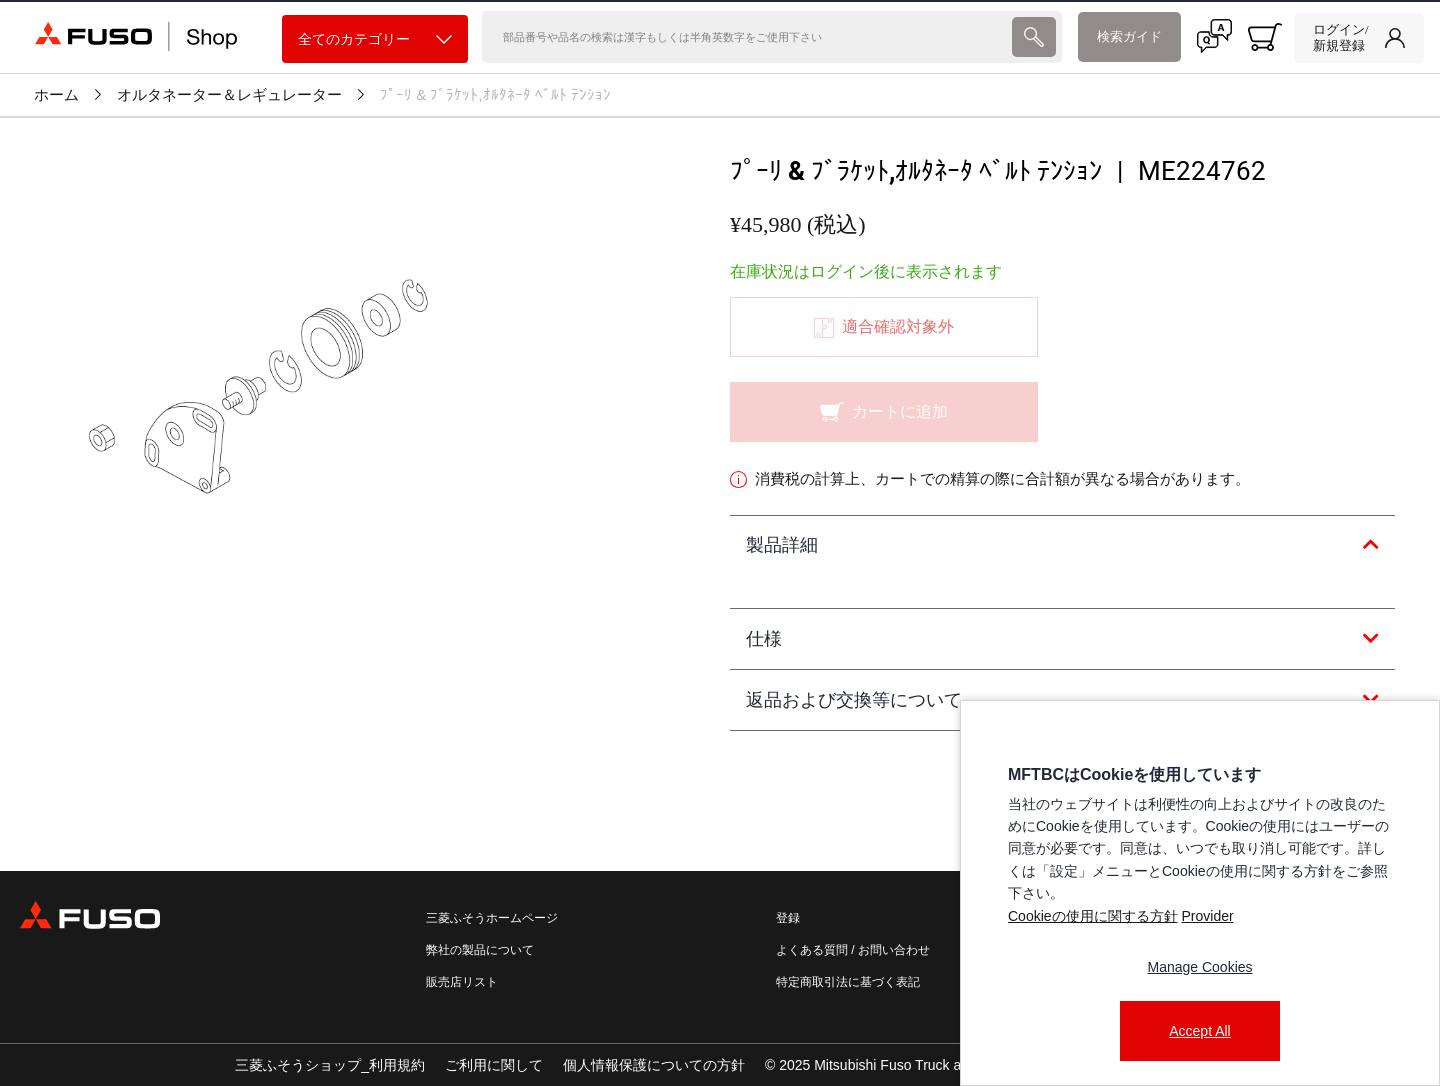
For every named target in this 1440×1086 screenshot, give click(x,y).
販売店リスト (462, 982)
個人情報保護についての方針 (654, 1065)
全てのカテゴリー (375, 39)
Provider (1207, 916)
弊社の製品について (480, 950)
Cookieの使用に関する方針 (1093, 916)
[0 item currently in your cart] (1265, 37)
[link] (1359, 38)
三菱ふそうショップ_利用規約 (330, 1065)
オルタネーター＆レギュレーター (229, 95)
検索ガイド (1129, 36)
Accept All (1199, 1031)
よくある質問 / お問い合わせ (853, 950)
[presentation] (1033, 37)
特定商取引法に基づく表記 (848, 982)
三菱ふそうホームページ (492, 918)
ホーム (56, 95)
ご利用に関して (494, 1065)
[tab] (1062, 546)
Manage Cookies (1199, 967)
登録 (788, 918)
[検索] (745, 37)
